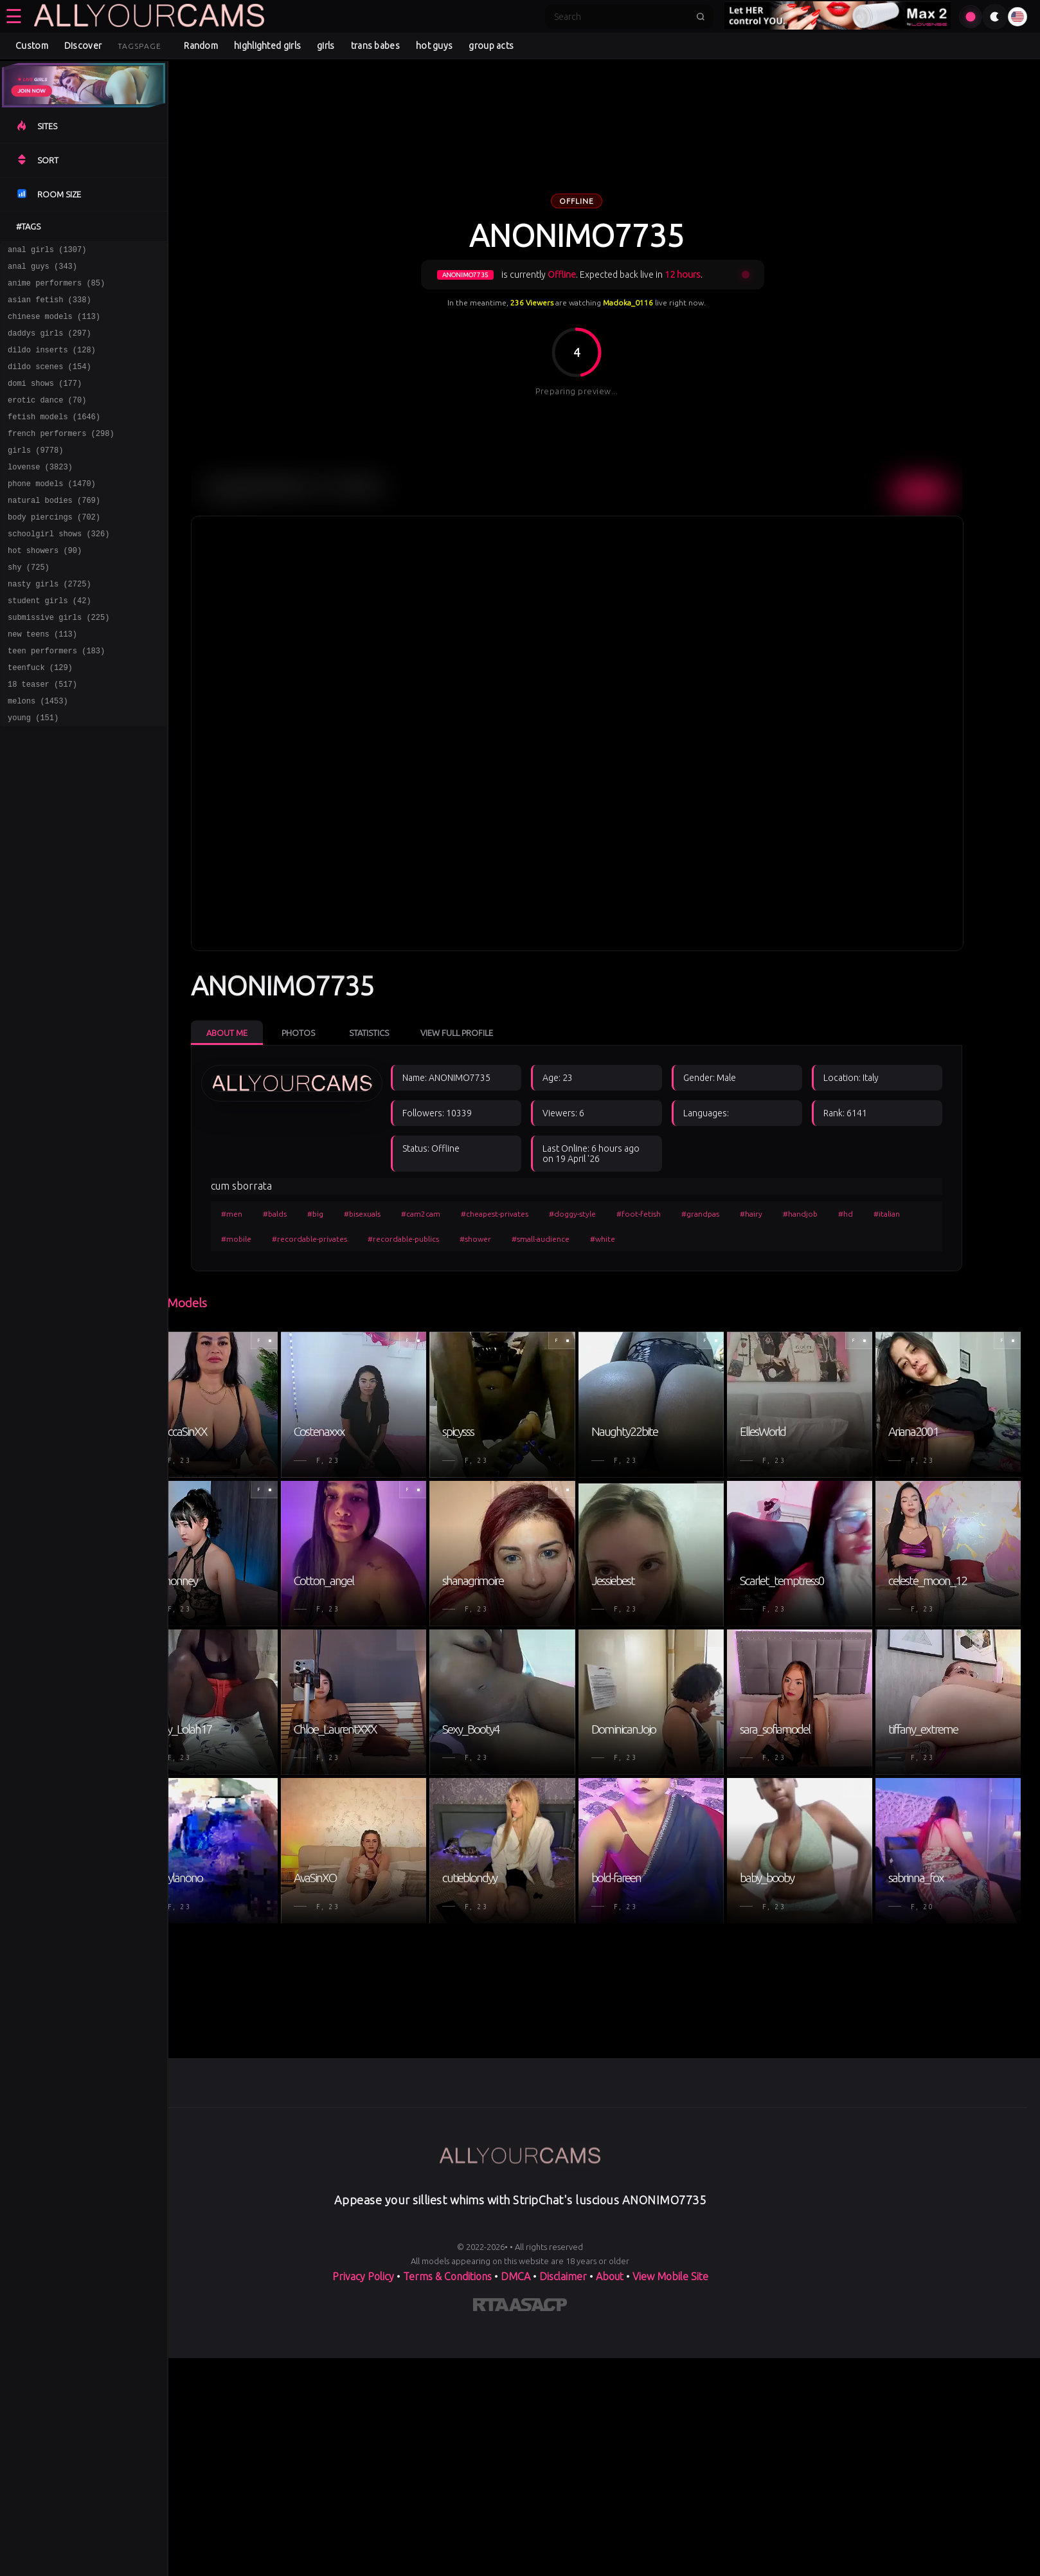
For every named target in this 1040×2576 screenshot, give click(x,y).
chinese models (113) (54, 325)
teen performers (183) (56, 698)
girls (326, 46)
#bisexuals (386, 1214)
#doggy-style (596, 1214)
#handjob (824, 1214)
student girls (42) (49, 642)
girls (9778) (35, 474)
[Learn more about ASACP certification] (538, 2557)
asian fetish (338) (49, 307)
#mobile (260, 1239)
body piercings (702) (54, 549)
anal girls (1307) (47, 251)
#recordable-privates (333, 1239)
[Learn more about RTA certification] (491, 2557)
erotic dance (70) (47, 418)
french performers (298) (61, 456)
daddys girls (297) (49, 344)
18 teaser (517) (42, 735)
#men (255, 1214)
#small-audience (564, 1239)
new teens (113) (42, 680)
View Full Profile (480, 1032)
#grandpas (724, 1214)
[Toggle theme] (995, 17)
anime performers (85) (56, 288)
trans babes (375, 46)
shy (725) (28, 605)
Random (201, 46)
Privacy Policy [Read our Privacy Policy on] (363, 2526)
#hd (869, 1214)
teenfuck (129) (40, 717)
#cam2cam (444, 1214)
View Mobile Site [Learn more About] (670, 2526)
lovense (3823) (40, 493)
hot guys (434, 46)
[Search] (621, 17)
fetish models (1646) (54, 437)
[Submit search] (701, 17)
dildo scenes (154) (49, 381)
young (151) (33, 773)
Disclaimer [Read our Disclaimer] (563, 2526)
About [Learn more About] (609, 2526)
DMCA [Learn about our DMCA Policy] (515, 2526)
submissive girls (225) (58, 661)
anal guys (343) (42, 269)
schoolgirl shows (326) (58, 568)
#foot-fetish (662, 1214)
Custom (31, 46)
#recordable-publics (427, 1239)
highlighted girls (267, 46)
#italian (910, 1214)
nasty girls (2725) (49, 624)
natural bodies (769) (54, 530)
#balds (298, 1214)
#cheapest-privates (518, 1214)
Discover (83, 46)
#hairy (775, 1214)
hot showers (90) (45, 586)
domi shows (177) (45, 400)
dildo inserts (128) (52, 363)
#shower (499, 1239)
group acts (491, 46)
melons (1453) (38, 754)
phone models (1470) (52, 512)
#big (339, 1214)
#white (626, 1239)
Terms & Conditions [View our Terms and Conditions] (447, 2526)
